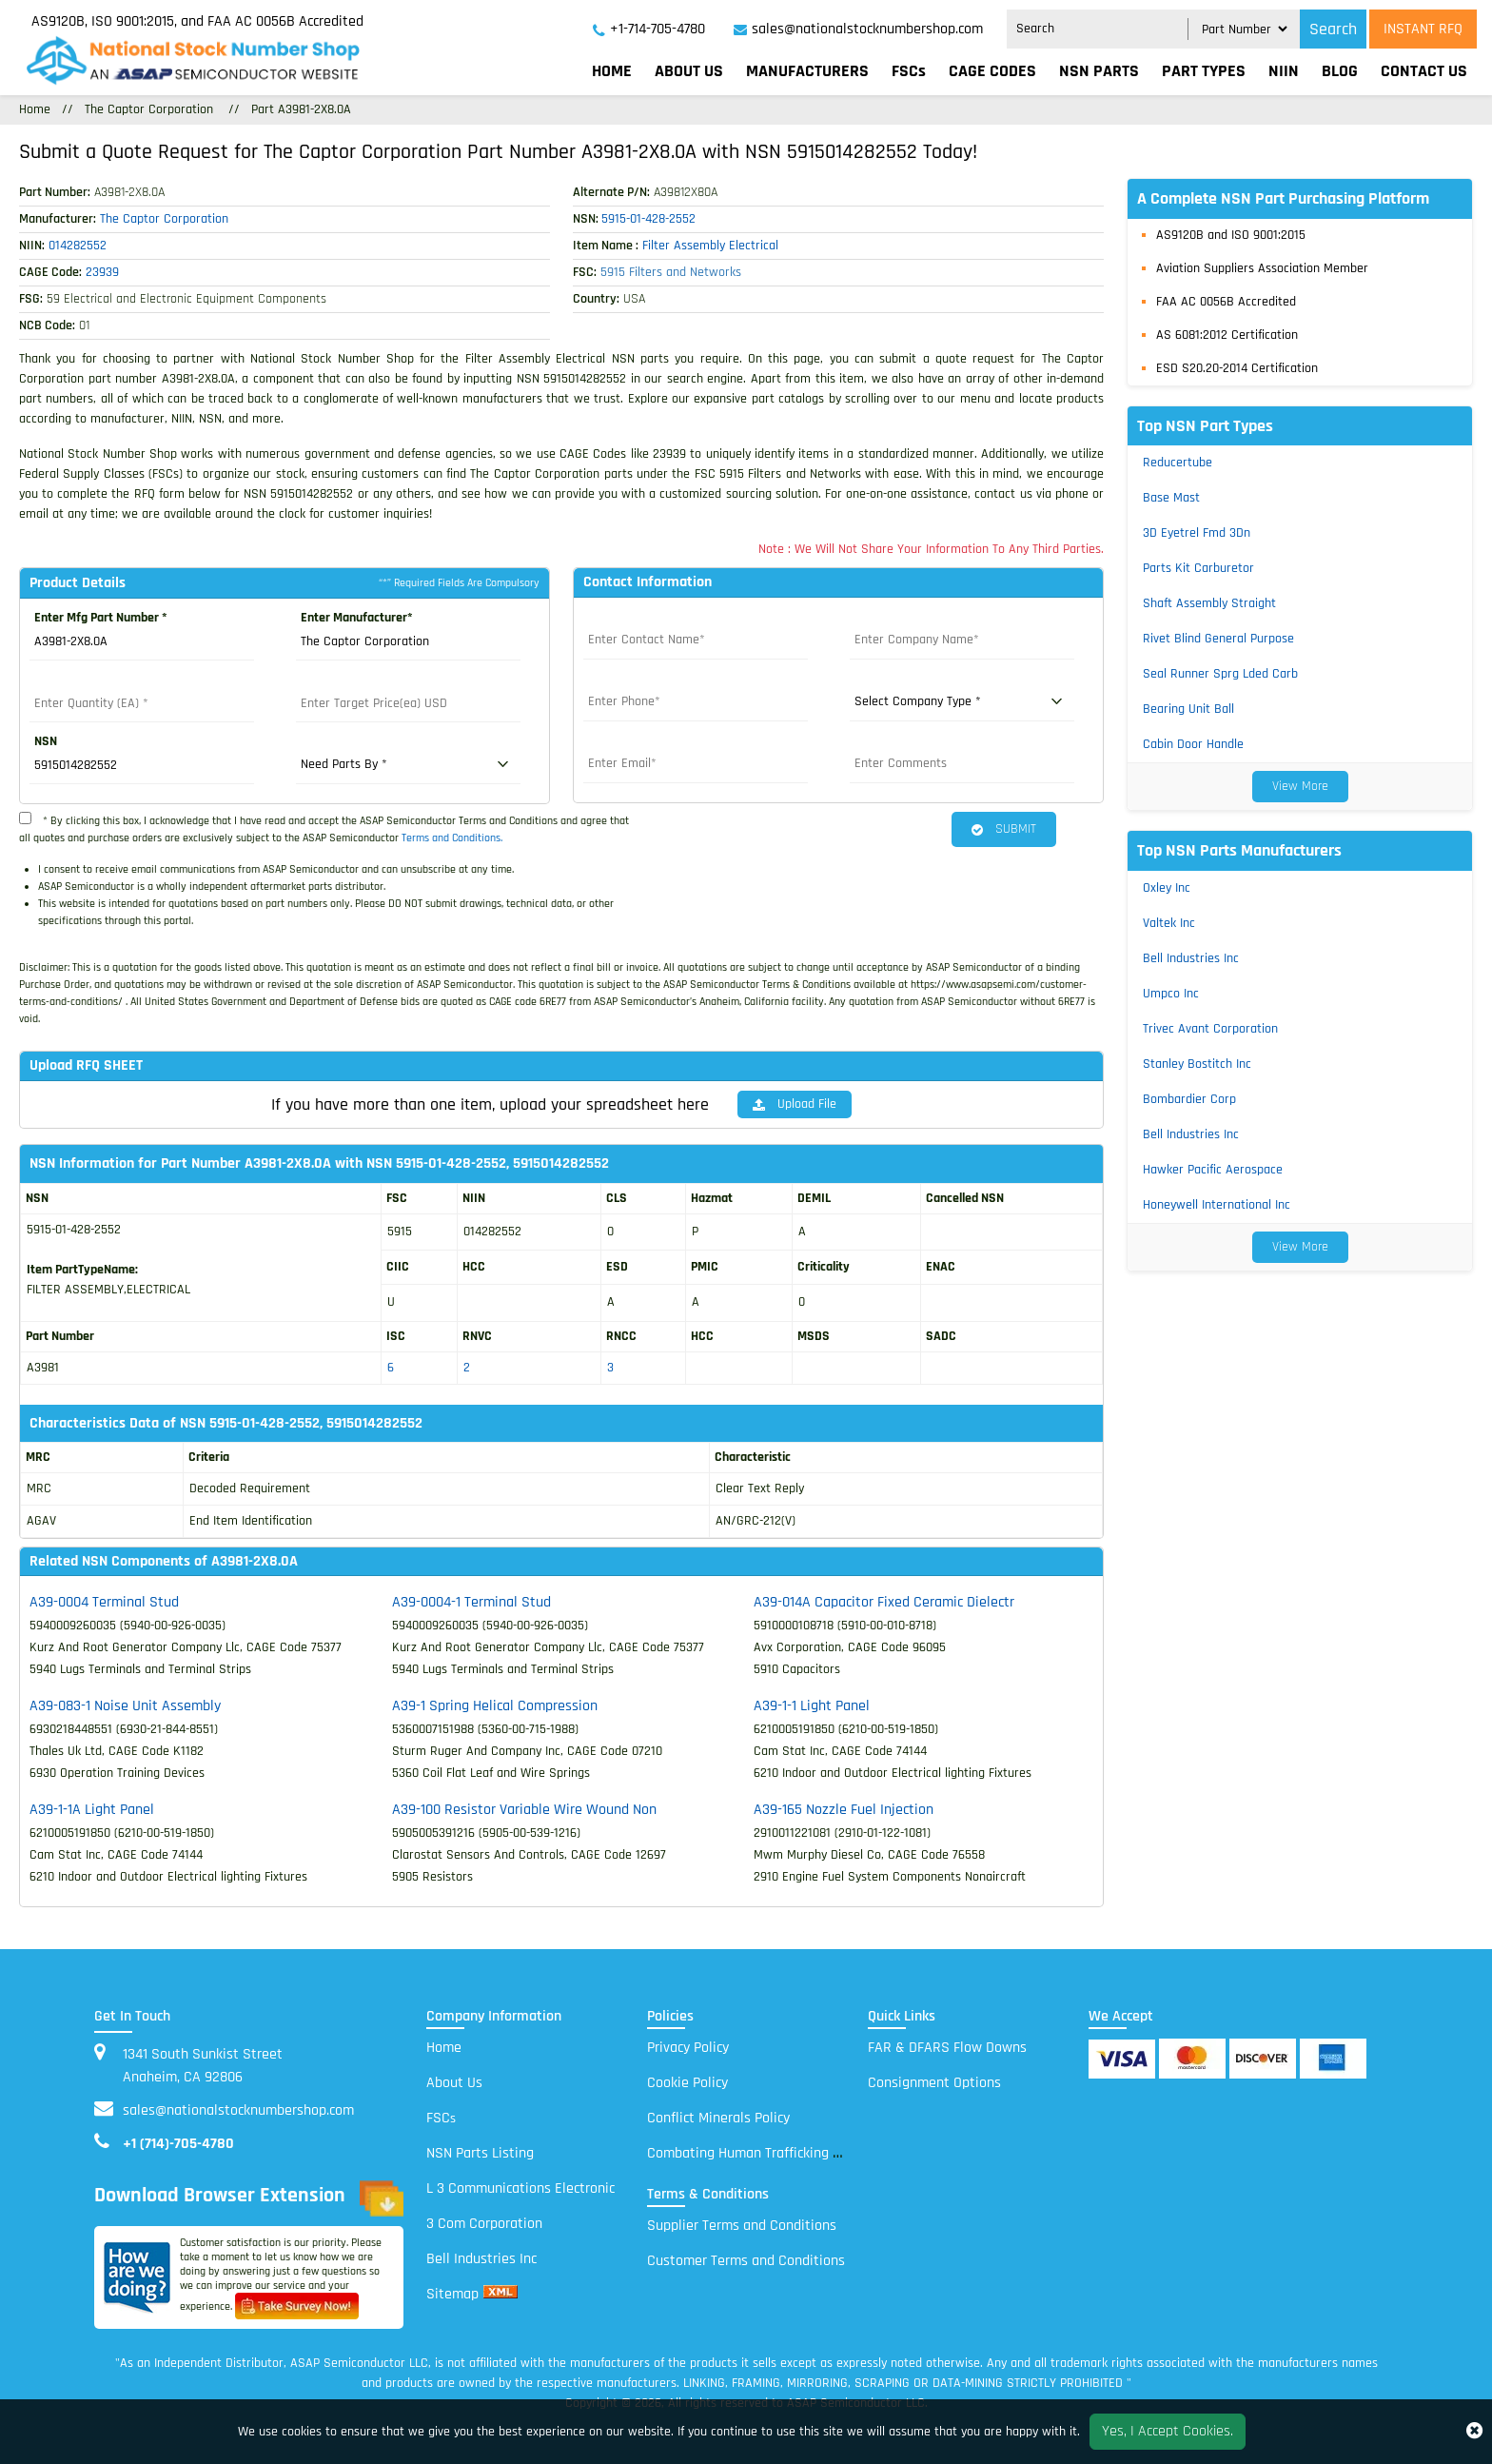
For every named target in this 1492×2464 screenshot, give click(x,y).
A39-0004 (104, 1601)
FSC (441, 2117)
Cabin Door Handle (1193, 744)
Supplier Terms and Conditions (741, 2225)
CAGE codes (992, 71)
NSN (45, 741)
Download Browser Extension (248, 2197)
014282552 (78, 245)
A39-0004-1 (471, 1601)
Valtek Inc (1169, 923)
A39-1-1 (812, 1705)
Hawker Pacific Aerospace (1213, 1169)
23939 (102, 272)
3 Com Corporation (484, 2223)
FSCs (909, 71)
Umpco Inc (1171, 993)
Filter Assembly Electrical (710, 245)
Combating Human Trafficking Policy (757, 2152)
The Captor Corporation (149, 109)
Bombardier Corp (1189, 1099)
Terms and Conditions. (452, 838)
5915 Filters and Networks (670, 272)
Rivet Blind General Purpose (1218, 638)
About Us (689, 71)
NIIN (1283, 71)
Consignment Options (934, 2082)
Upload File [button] (794, 1104)
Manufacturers (807, 71)
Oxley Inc (1166, 888)
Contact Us (1424, 71)
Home (612, 71)
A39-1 (495, 1705)
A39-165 (843, 1809)
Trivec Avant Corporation (1210, 1028)
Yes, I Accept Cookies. (1167, 2431)
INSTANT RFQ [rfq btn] (1423, 29)
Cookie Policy (687, 2082)
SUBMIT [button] (1004, 829)
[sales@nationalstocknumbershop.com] (858, 29)
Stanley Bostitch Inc (1197, 1064)
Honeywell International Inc (1216, 1204)
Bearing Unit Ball (1188, 709)
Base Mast (1171, 497)
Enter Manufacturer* (357, 617)
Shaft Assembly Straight (1209, 603)
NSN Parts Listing (480, 2152)
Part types (1204, 71)
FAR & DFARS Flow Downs (947, 2047)
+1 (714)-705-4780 (178, 2143)
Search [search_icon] (1333, 29)
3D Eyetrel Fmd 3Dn (1196, 533)
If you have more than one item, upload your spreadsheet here (490, 1104)
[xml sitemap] (500, 2293)
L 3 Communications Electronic (520, 2188)
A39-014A (884, 1601)
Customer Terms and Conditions (746, 2260)
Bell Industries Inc (1191, 958)
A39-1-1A (91, 1809)
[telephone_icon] (649, 29)
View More (1300, 786)
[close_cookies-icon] (1474, 2431)
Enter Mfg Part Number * (100, 617)
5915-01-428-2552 (648, 218)
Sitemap (452, 2293)
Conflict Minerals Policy (718, 2117)
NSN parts (1099, 71)
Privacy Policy (688, 2047)
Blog (1340, 71)
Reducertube (1177, 462)
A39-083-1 (125, 1705)
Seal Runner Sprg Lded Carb (1220, 673)
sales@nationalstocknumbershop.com (238, 2109)
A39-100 (524, 1809)
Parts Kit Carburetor (1198, 568)
